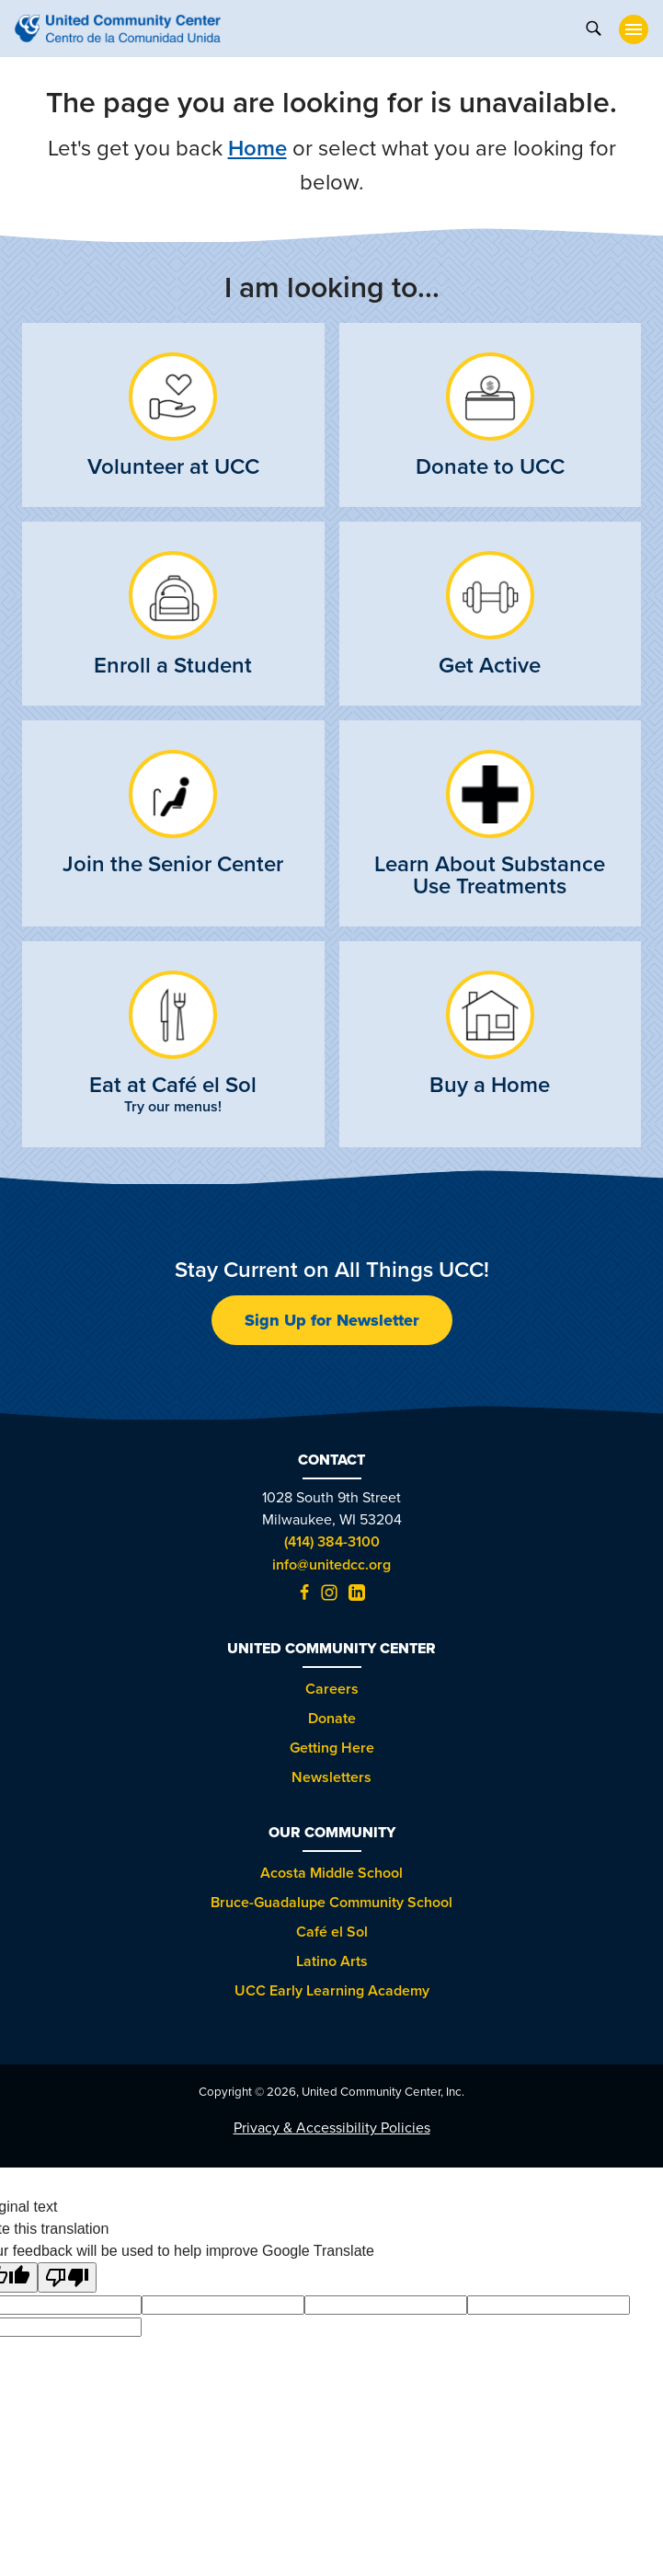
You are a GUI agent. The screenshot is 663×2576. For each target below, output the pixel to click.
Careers (332, 1688)
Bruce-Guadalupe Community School (331, 1902)
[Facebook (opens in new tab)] (304, 1595)
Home (257, 148)
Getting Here (332, 1747)
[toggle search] (593, 26)
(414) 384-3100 (332, 1541)
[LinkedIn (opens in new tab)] (357, 1595)
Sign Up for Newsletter (332, 1320)
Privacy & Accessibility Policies (332, 2127)
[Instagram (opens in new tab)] (329, 1595)
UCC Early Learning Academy (331, 1990)
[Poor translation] (67, 2277)
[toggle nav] (633, 29)
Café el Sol (332, 1931)
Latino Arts (332, 1961)
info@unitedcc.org (331, 1564)
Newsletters (331, 1777)
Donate (332, 1718)
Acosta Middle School (331, 1872)
